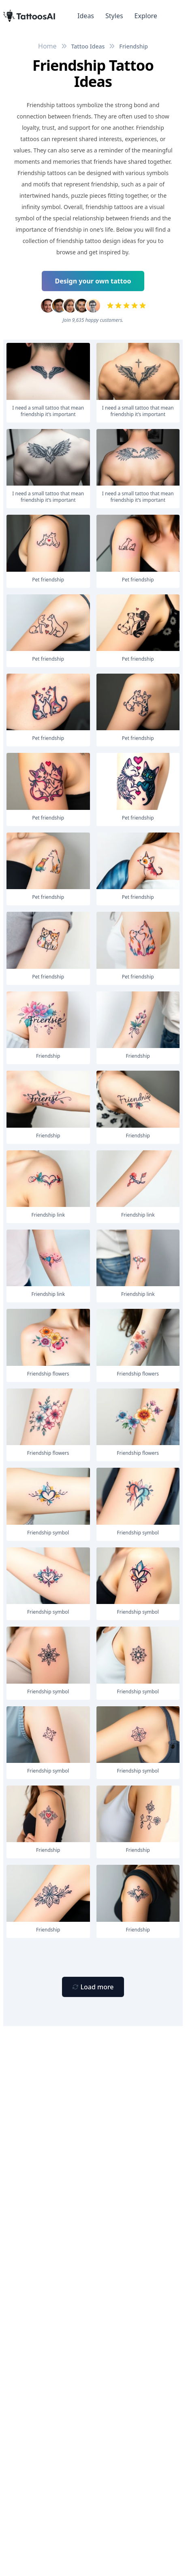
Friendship (133, 46)
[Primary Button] (93, 1987)
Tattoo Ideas (88, 46)
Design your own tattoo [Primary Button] (93, 281)
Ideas (85, 15)
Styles (114, 15)
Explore (146, 15)
